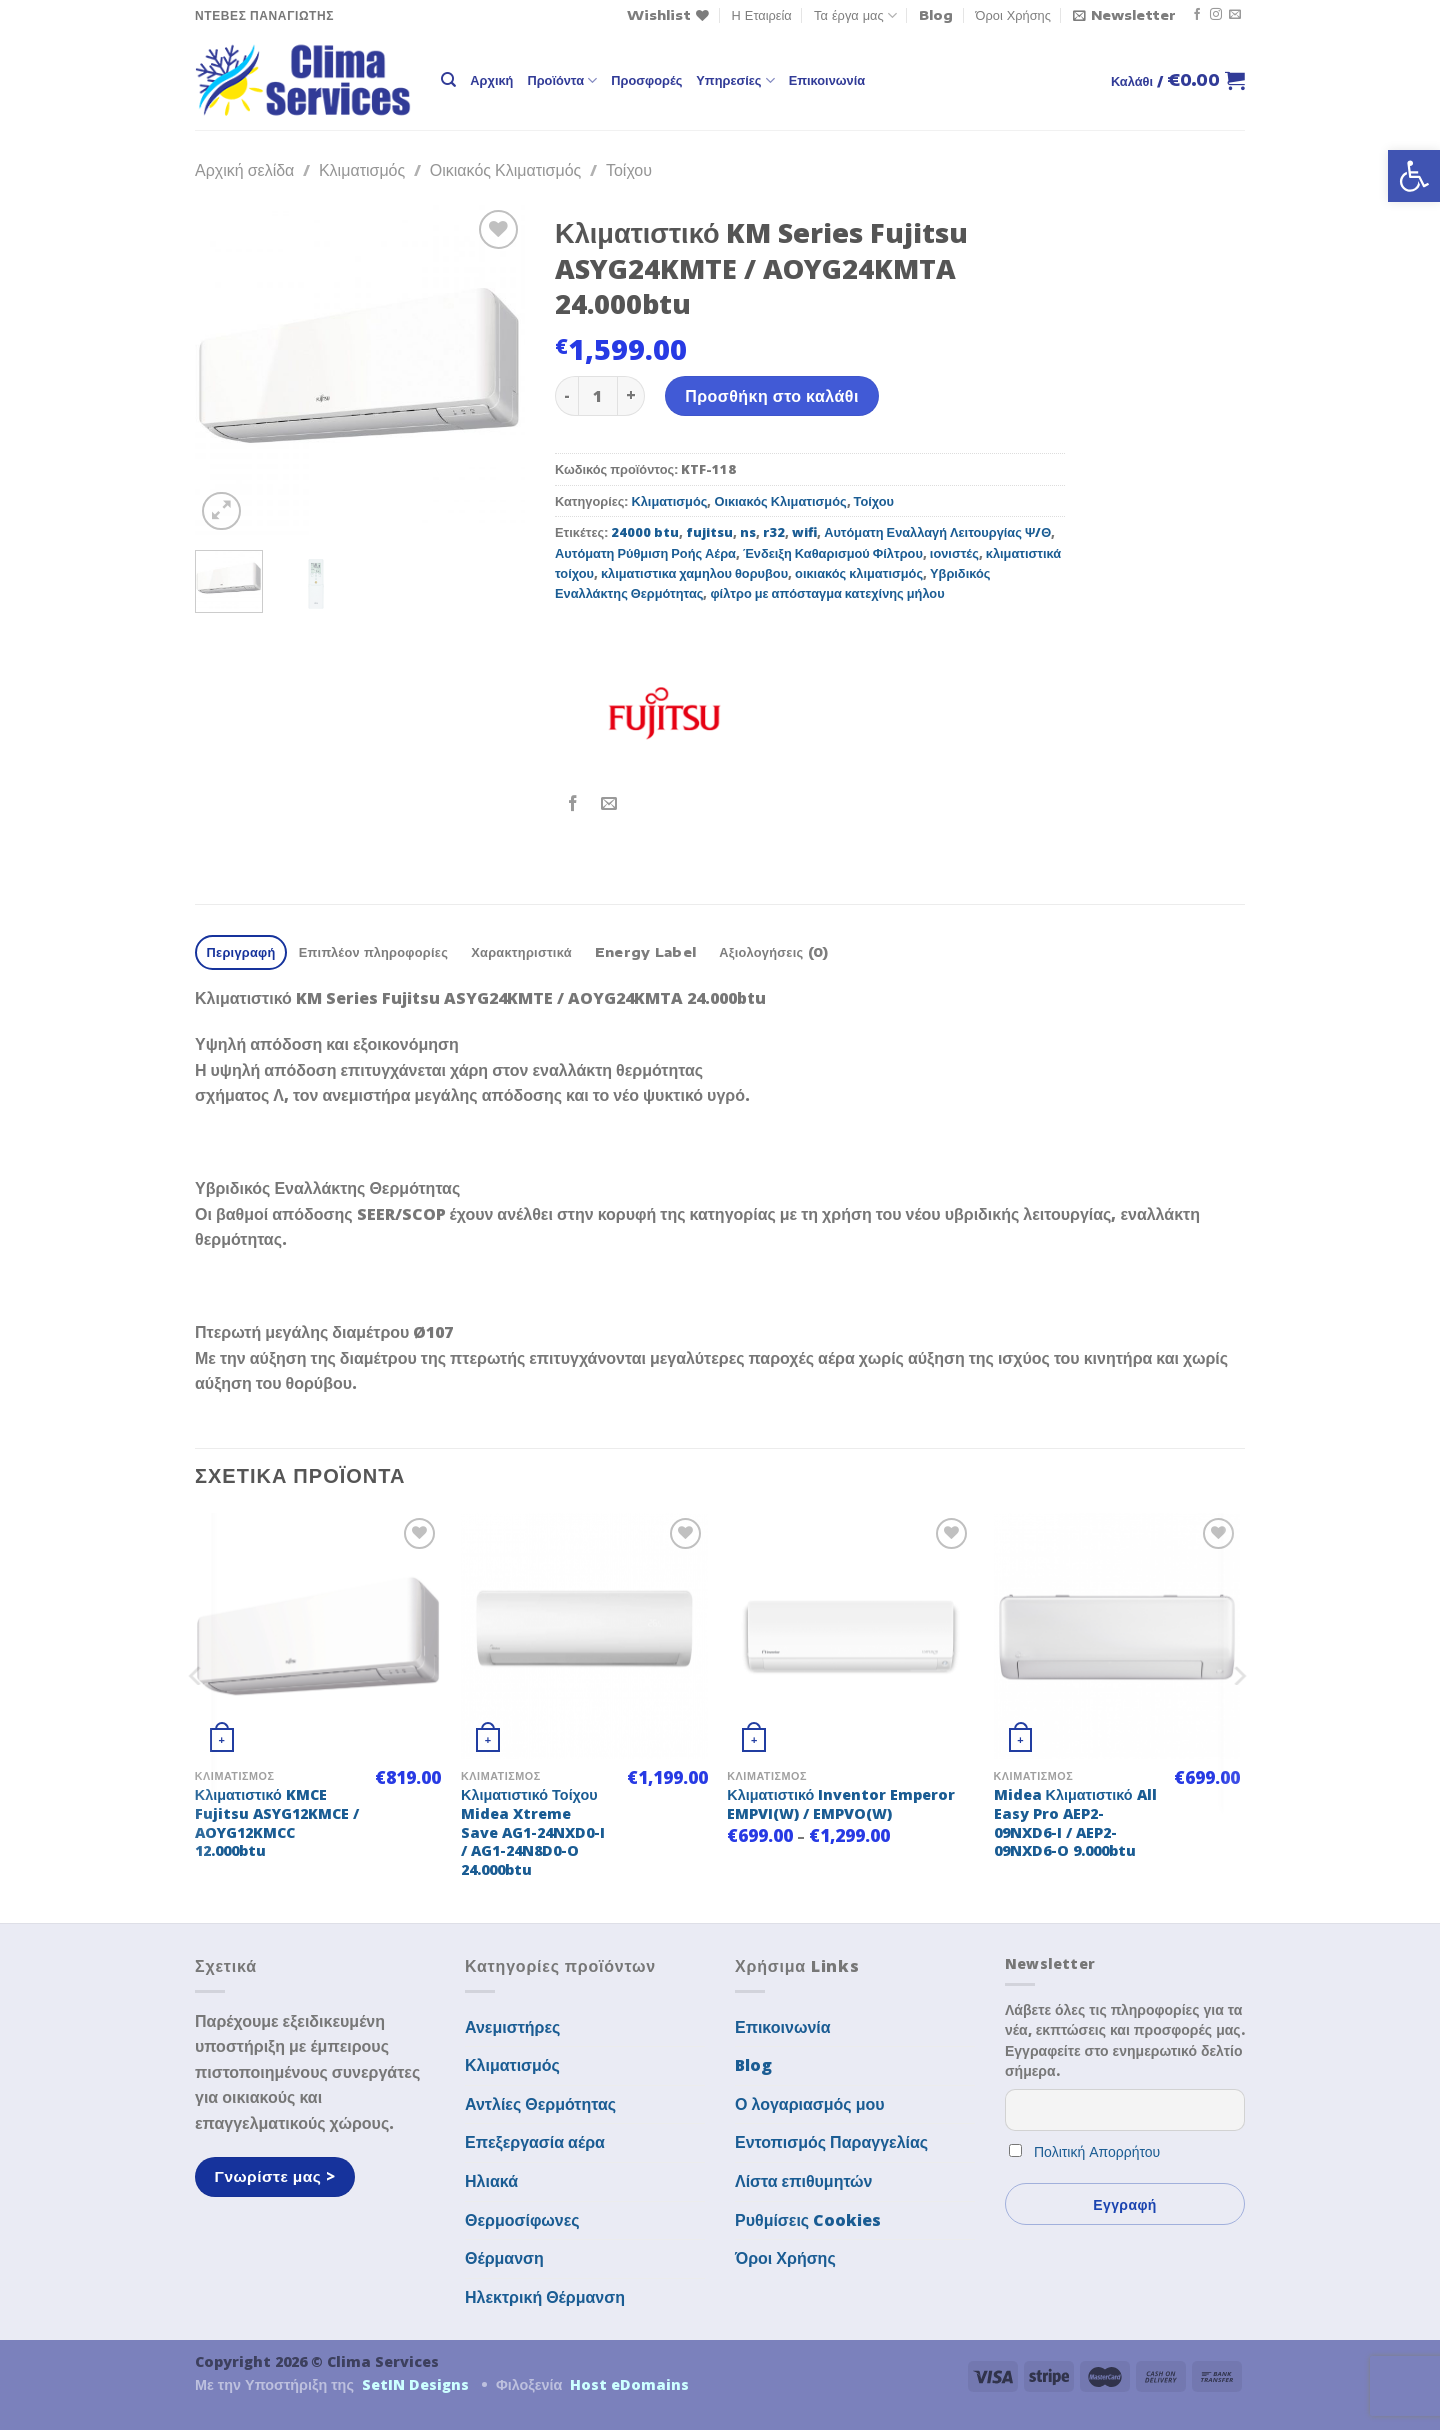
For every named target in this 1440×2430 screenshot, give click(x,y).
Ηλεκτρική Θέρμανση (545, 2297)
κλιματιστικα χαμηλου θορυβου (694, 573)
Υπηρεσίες (735, 80)
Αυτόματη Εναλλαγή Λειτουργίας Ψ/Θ (937, 532)
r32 (774, 532)
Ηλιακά (491, 2181)
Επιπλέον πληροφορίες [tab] (373, 952)
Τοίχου (629, 170)
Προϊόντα (562, 80)
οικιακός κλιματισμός (859, 573)
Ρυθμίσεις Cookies (808, 2220)
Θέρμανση (504, 2258)
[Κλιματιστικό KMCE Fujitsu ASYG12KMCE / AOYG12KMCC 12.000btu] (318, 1636)
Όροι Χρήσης (1013, 15)
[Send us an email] (1235, 15)
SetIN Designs (415, 2384)
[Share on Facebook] (573, 804)
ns (748, 532)
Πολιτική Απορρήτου (1097, 2151)
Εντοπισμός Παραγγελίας (831, 2142)
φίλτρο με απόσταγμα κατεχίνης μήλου (827, 593)
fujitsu (709, 532)
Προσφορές (646, 80)
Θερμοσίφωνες (522, 2220)
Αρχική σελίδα (244, 170)
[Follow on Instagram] (1216, 15)
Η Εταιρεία (762, 15)
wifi (804, 532)
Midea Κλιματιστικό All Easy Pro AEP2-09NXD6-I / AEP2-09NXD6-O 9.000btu (1075, 1823)
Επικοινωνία (827, 80)
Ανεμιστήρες (512, 2027)
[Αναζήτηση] (448, 80)
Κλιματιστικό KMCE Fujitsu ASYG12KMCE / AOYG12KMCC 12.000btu (277, 1823)
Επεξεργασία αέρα (535, 2142)
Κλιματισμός (362, 170)
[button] (1414, 176)
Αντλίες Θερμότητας (540, 2104)
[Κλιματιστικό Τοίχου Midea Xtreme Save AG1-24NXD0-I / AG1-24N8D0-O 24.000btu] (584, 1636)
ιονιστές (954, 553)
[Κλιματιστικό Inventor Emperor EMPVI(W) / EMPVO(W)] (850, 1636)
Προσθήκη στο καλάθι (772, 396)
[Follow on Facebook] (1197, 15)
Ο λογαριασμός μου (810, 2104)
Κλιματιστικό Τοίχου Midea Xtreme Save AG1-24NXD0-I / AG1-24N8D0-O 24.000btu (533, 1832)
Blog (936, 15)
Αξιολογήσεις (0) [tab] (773, 952)
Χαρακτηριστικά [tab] (521, 952)
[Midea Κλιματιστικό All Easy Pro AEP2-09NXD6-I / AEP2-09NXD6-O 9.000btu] (1117, 1636)
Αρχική (491, 80)
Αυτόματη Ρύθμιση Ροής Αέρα (645, 553)
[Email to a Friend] (609, 804)
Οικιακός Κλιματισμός (506, 170)
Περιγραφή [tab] (241, 952)
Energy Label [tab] (645, 952)
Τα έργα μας (855, 15)
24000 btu (645, 532)
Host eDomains (629, 2384)
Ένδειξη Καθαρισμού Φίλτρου (833, 553)
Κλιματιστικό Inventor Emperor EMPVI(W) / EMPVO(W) (841, 1804)
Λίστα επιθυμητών (804, 2181)
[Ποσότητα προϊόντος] (598, 396)
